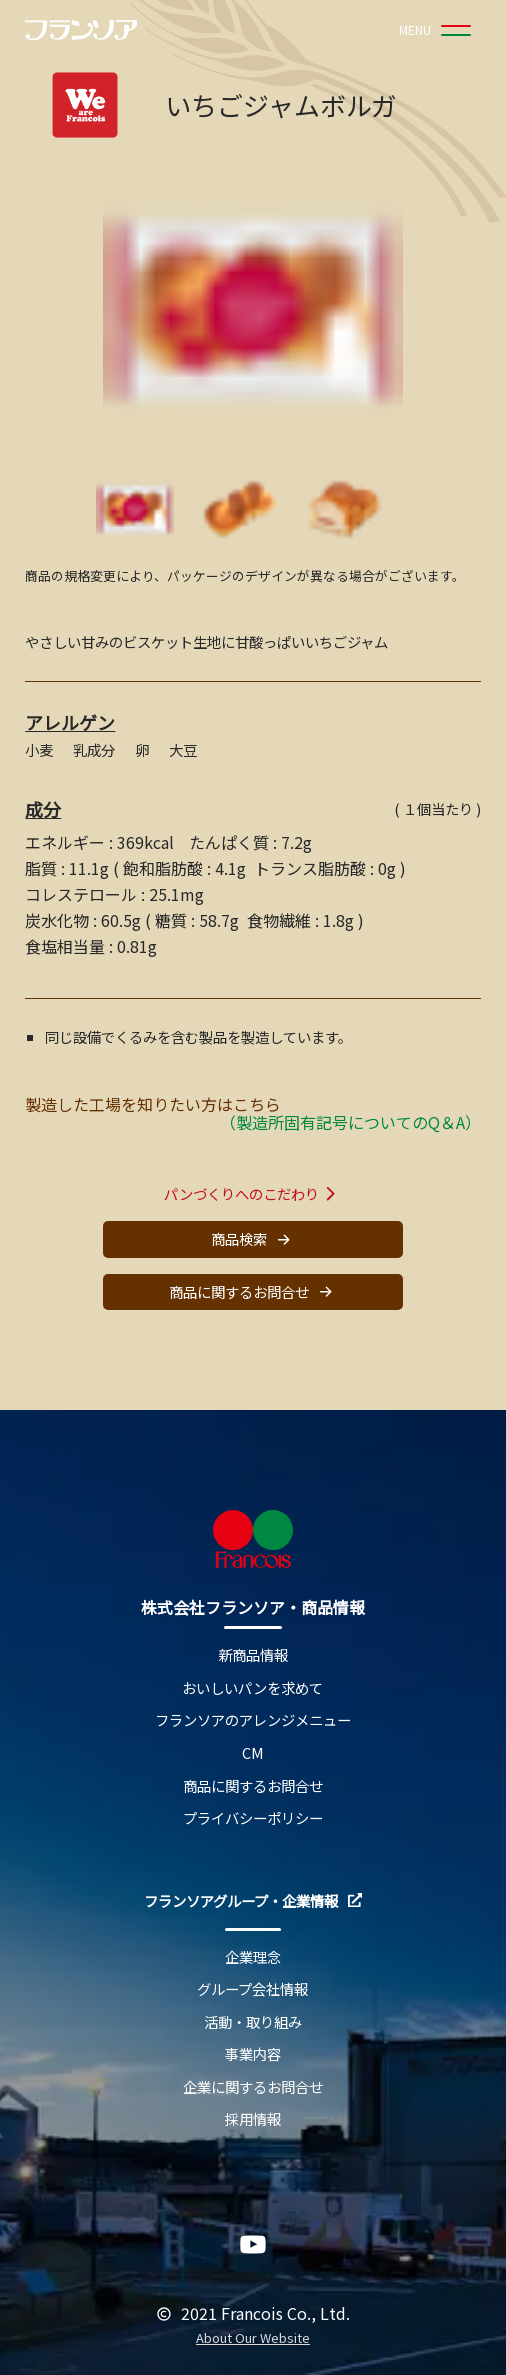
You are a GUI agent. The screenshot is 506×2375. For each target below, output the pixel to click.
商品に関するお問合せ (253, 1291)
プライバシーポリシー (253, 1818)
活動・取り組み (253, 2022)
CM (253, 1753)
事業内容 (253, 2054)
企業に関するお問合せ (253, 2087)
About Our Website (253, 2338)
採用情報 (253, 2119)
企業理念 (253, 1957)
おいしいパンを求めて (252, 1688)
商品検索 (253, 1239)
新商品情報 (253, 1655)
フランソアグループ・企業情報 (253, 1901)
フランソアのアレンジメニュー (253, 1720)
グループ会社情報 (252, 1989)
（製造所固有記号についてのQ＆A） (350, 1122)
